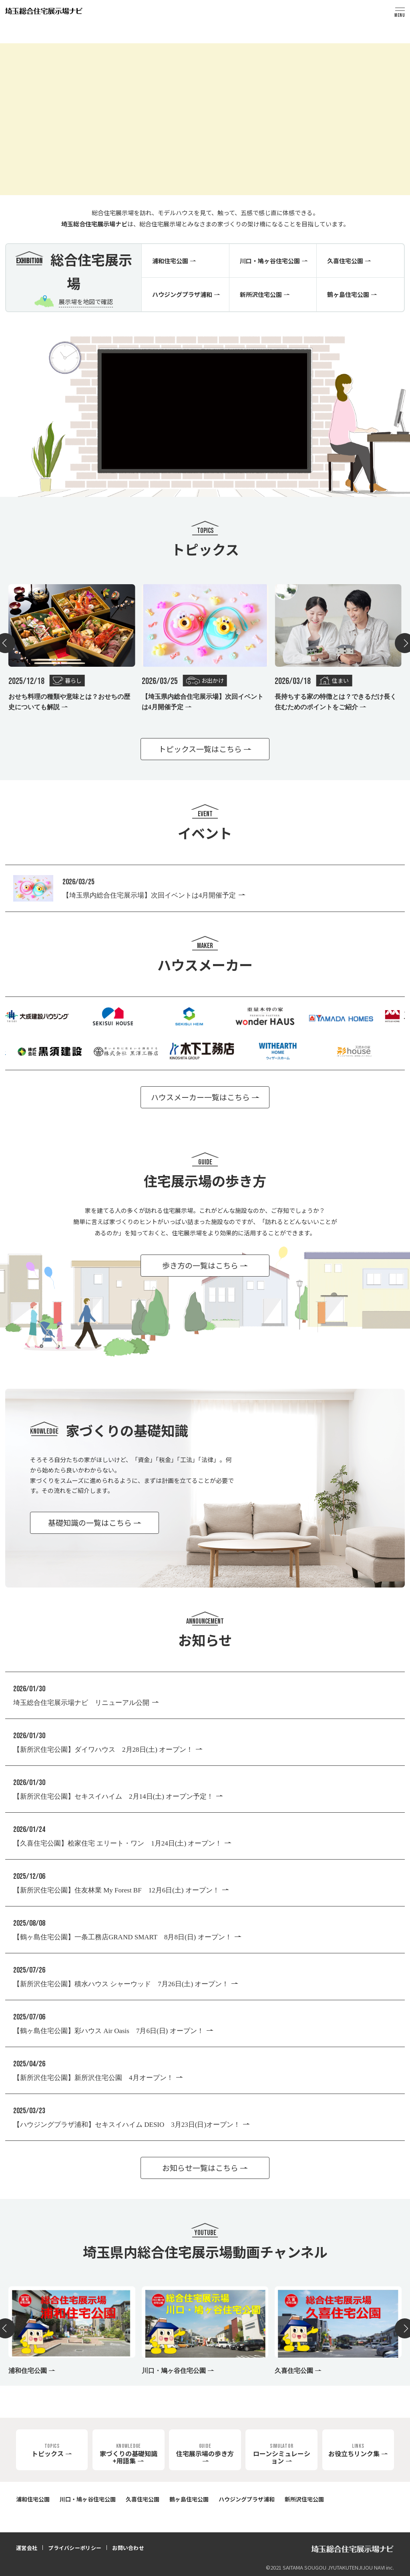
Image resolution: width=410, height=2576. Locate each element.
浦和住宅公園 (33, 2499)
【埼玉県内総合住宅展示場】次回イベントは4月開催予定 (149, 895)
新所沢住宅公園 (304, 2499)
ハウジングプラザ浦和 (247, 2499)
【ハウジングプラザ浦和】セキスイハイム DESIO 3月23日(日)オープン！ (126, 2124)
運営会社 (26, 2548)
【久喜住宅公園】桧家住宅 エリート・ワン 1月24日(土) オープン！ (117, 1843)
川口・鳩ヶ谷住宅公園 (88, 2499)
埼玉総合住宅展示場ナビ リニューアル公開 (81, 1703)
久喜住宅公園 (142, 2499)
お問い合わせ (128, 2548)
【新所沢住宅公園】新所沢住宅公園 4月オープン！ (93, 2078)
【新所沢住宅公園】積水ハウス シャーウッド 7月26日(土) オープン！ (121, 1984)
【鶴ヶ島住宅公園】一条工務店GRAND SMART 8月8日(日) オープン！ (122, 1937)
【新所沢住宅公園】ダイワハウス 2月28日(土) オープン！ (103, 1749)
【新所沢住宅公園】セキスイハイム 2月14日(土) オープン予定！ (113, 1796)
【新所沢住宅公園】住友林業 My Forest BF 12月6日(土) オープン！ (116, 1890)
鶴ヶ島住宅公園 (189, 2499)
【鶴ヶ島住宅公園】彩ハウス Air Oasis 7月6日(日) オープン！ (108, 2031)
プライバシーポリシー (74, 2548)
